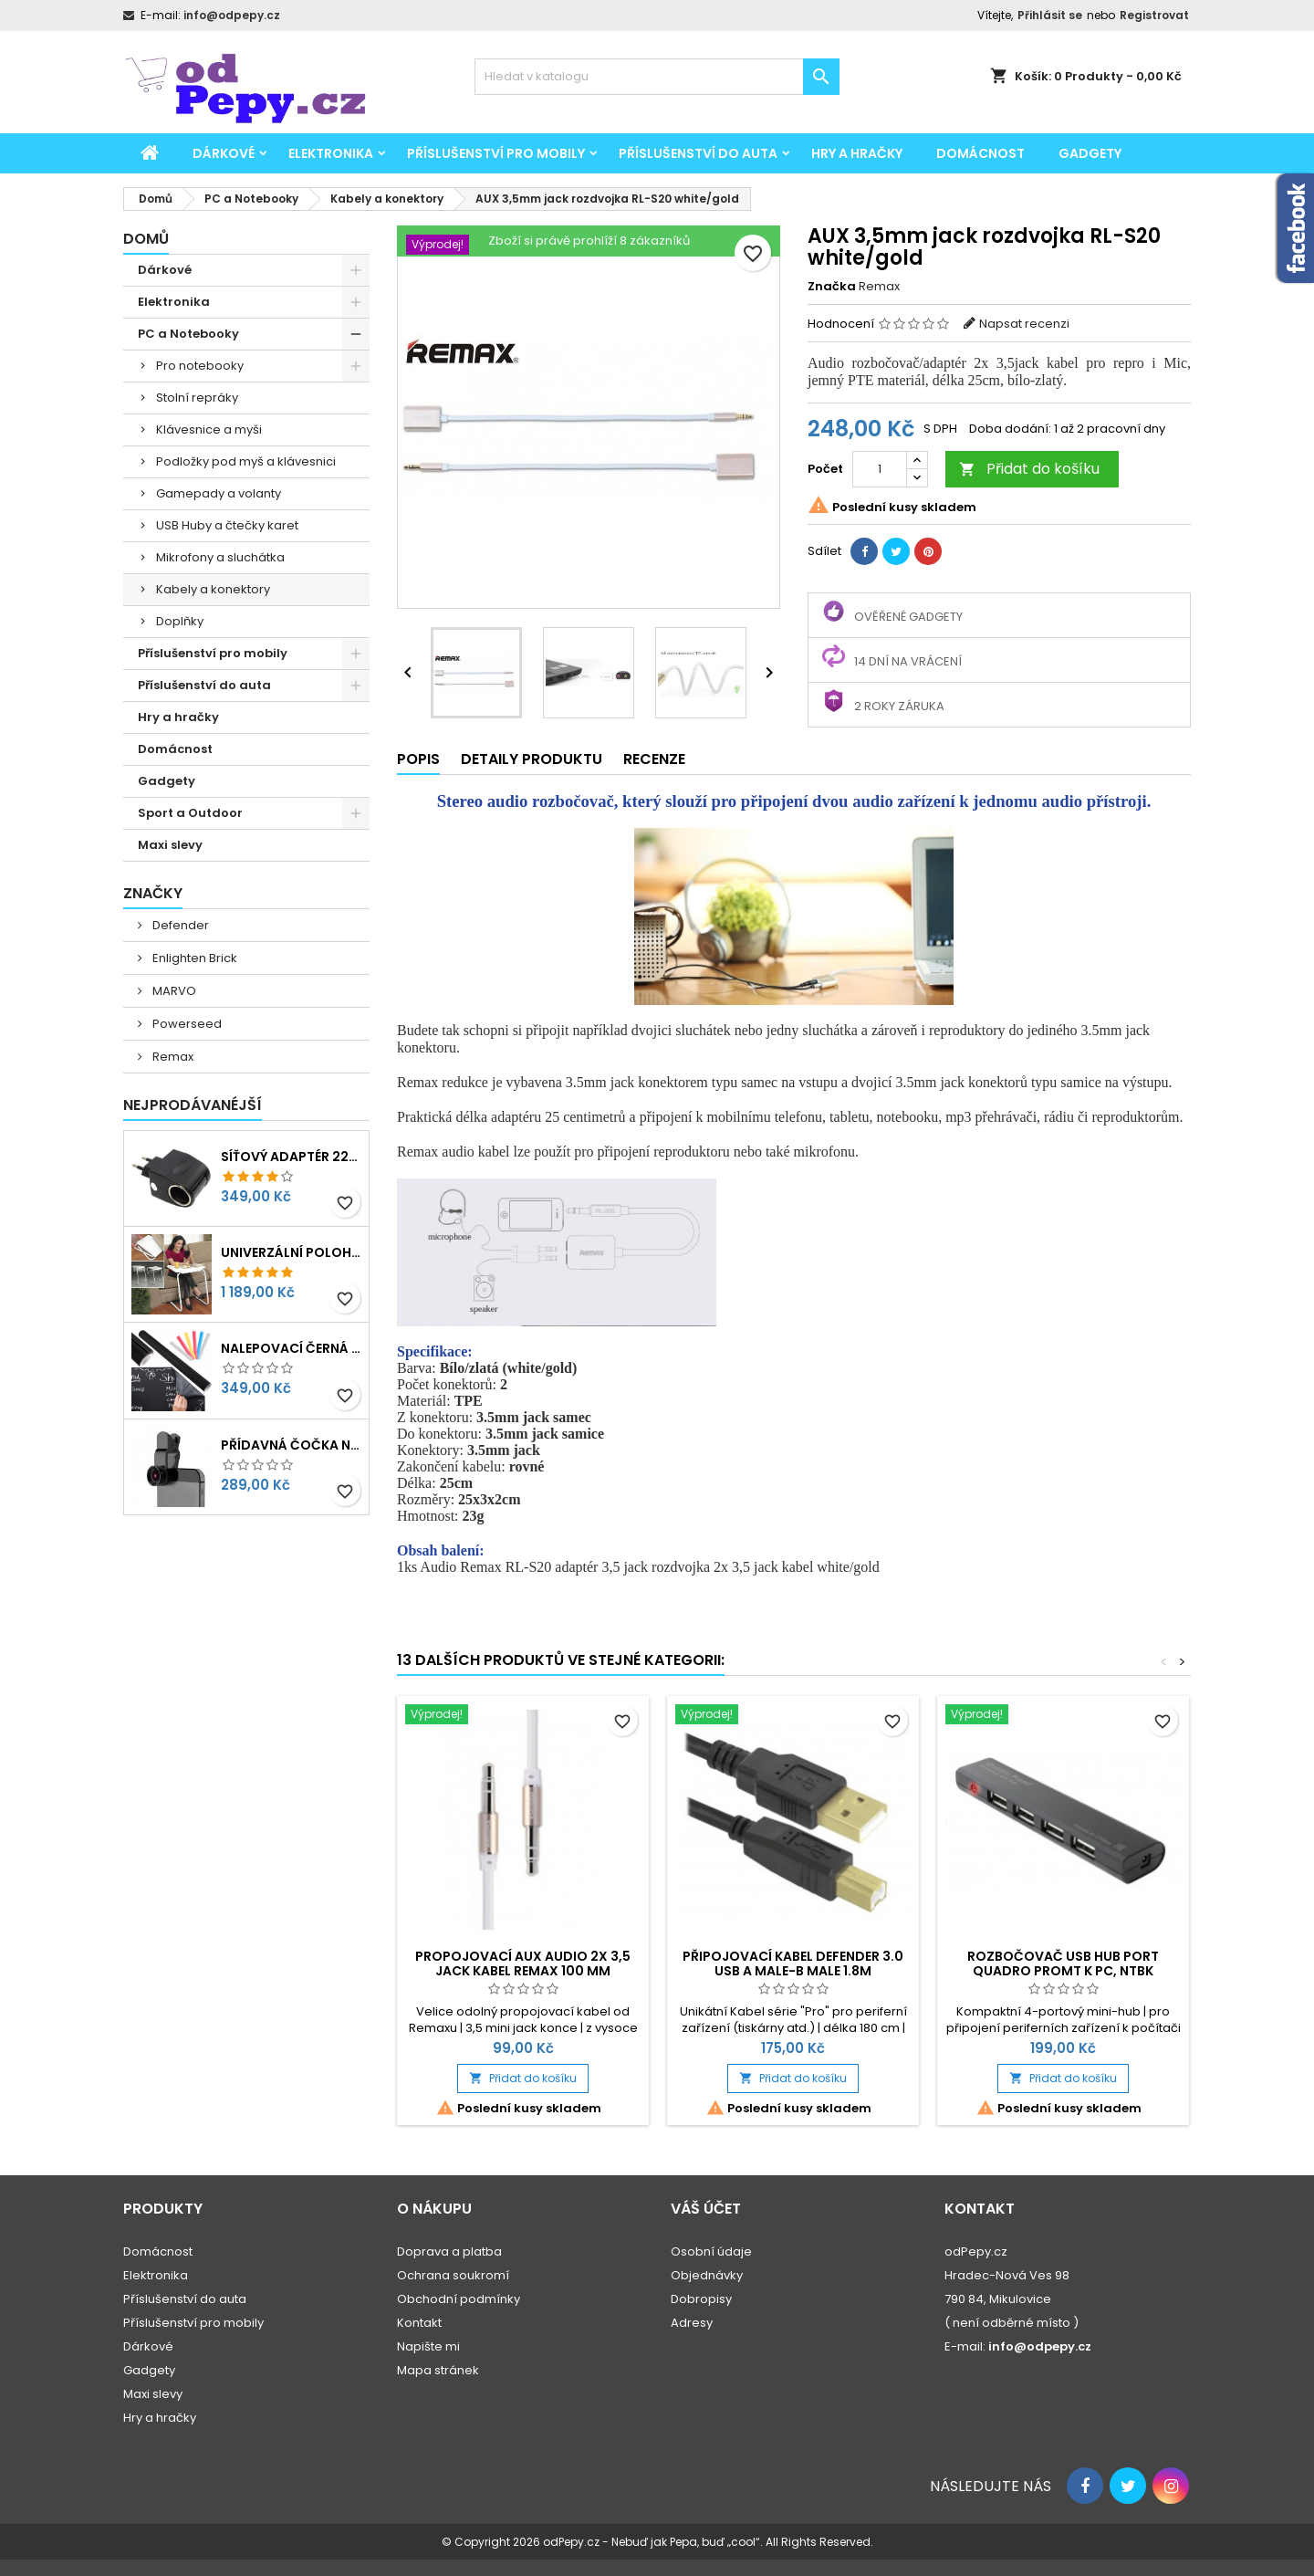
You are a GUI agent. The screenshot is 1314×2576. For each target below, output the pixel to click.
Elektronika (330, 153)
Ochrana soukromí (453, 2275)
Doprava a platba (449, 2251)
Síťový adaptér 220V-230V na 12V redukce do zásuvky (291, 1156)
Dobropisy (701, 2299)
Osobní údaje (711, 2251)
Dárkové (224, 153)
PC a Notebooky (188, 333)
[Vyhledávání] (657, 76)
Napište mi (428, 2346)
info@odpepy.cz (231, 15)
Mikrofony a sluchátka (220, 557)
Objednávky (707, 2275)
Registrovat (1154, 15)
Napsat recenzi (1024, 323)
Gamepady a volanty (218, 493)
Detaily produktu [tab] (531, 759)
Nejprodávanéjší (192, 1104)
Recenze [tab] (654, 759)
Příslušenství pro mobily (496, 153)
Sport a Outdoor (190, 813)
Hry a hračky (856, 153)
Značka (832, 286)
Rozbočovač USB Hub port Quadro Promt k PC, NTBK (1063, 1963)
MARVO (173, 991)
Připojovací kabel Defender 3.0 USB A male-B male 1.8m (793, 1963)
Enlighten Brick (193, 958)
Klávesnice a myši (209, 429)
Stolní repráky (197, 397)
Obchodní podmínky (458, 2299)
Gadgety (1089, 153)
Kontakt (419, 2322)
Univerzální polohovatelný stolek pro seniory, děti (291, 1252)
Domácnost (980, 153)
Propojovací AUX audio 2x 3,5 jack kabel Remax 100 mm (523, 1963)
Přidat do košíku (1029, 468)
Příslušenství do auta (698, 153)
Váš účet (706, 2208)
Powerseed (186, 1023)
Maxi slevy (170, 844)
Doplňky (179, 621)
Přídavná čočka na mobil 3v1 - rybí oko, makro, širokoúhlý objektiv (291, 1445)
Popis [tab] (418, 759)
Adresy (692, 2322)
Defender (179, 925)
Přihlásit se (1049, 15)
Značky (152, 893)
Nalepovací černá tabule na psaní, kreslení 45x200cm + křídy (291, 1348)
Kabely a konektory (213, 589)
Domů (146, 238)
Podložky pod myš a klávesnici (246, 461)
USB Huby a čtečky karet (227, 525)
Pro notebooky (200, 365)
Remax (171, 1056)
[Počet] (879, 469)
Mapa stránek (438, 2370)
